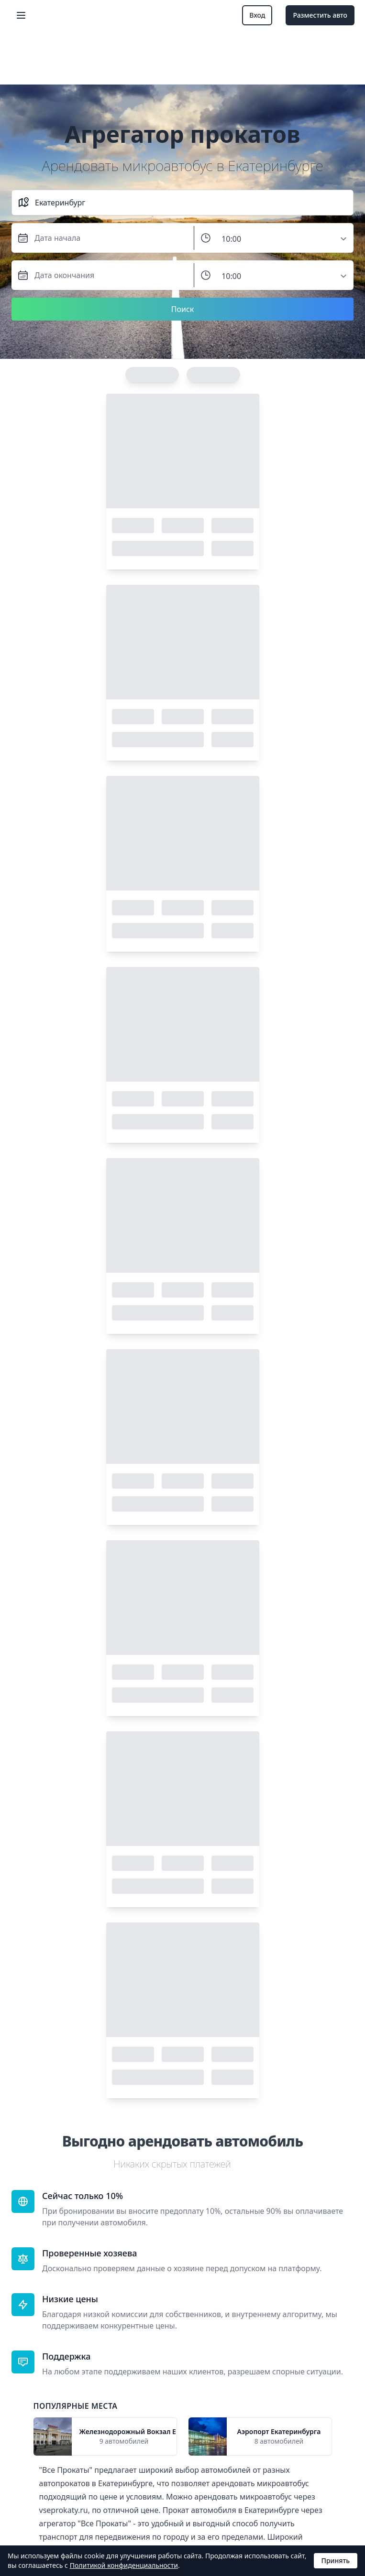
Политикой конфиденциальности (124, 2565)
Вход (257, 15)
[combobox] (191, 202)
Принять (335, 2560)
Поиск (182, 309)
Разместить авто (320, 15)
